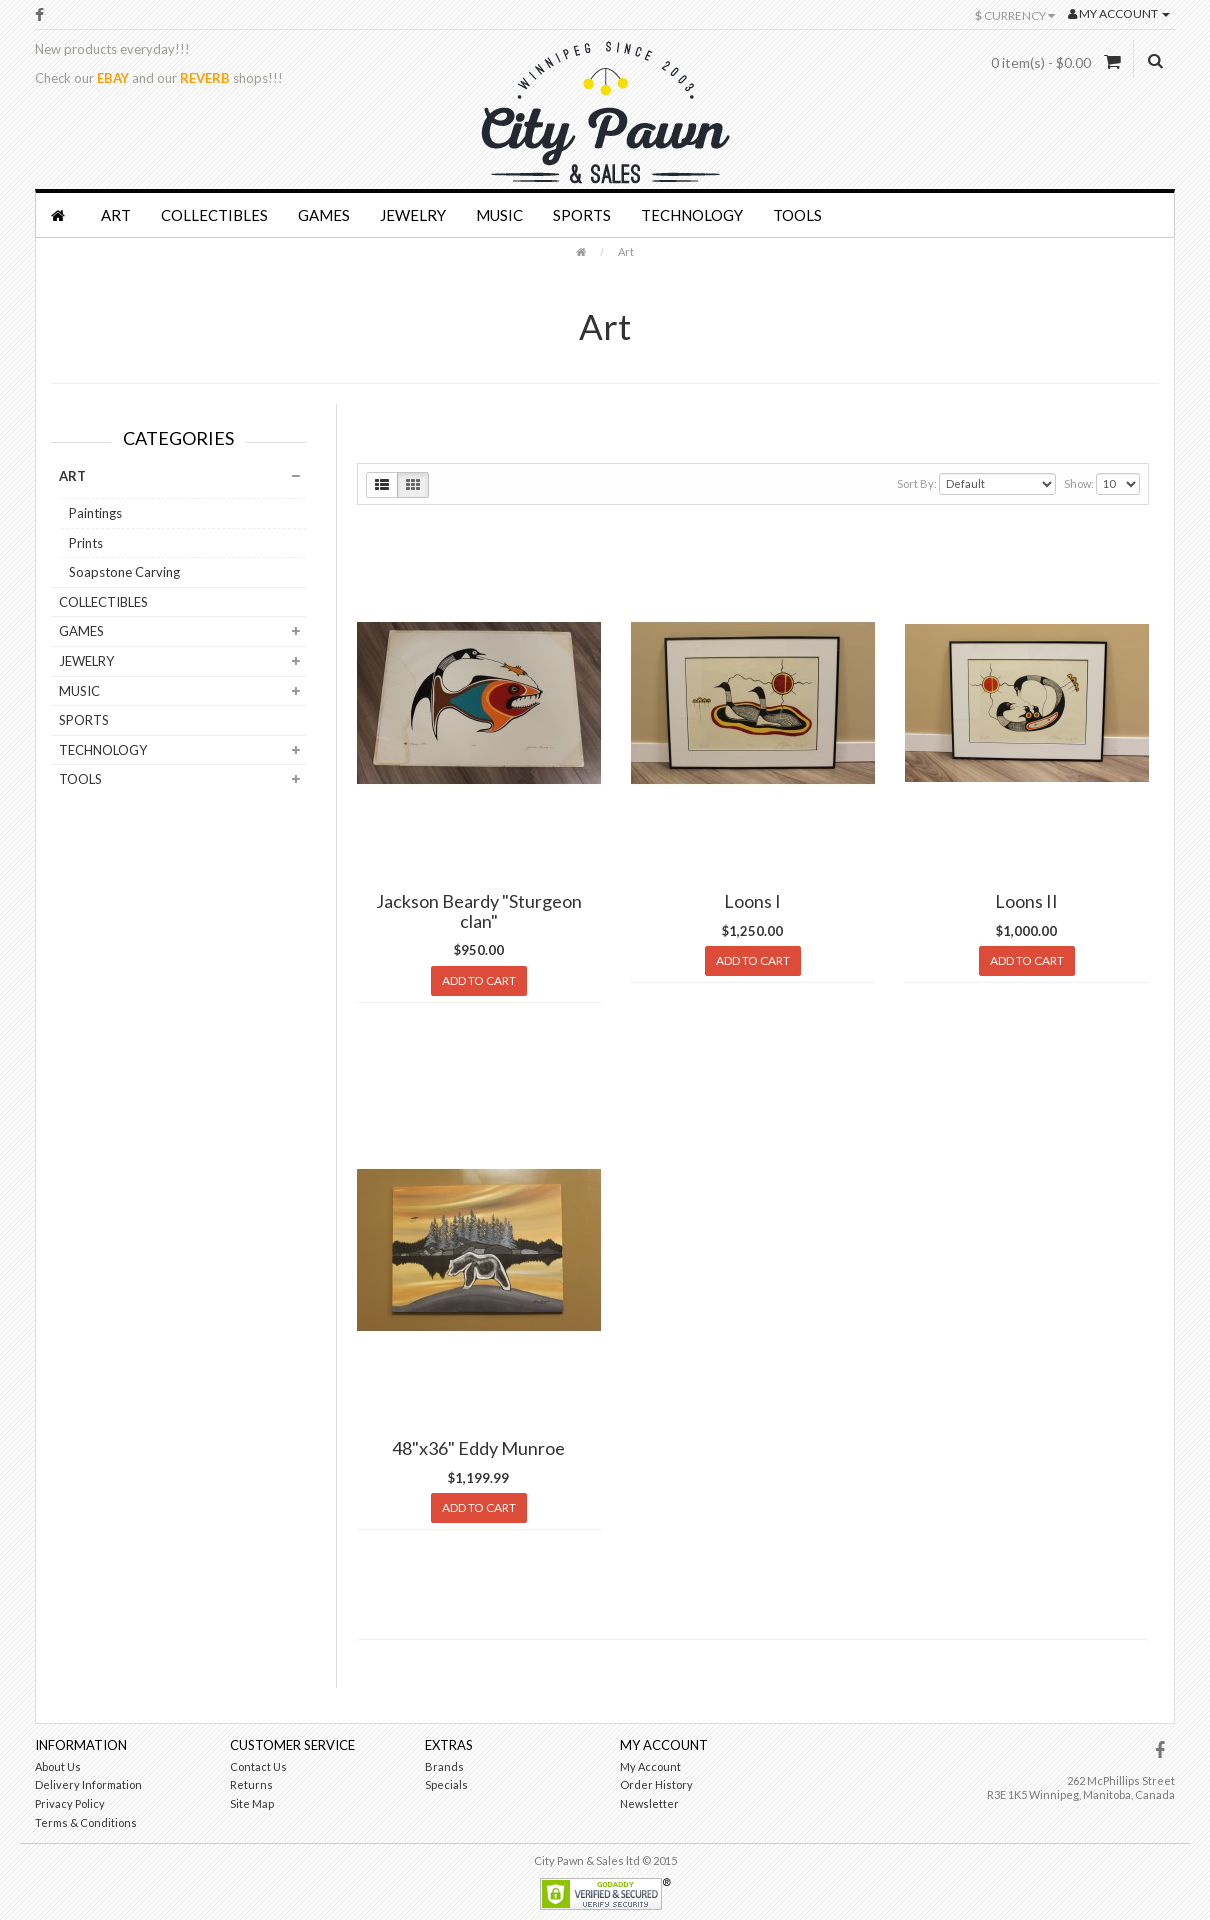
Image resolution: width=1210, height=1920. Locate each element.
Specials (446, 1784)
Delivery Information (88, 1784)
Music (499, 215)
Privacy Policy (70, 1803)
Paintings (95, 513)
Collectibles (214, 215)
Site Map (252, 1803)
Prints (86, 543)
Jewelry (413, 215)
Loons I (752, 901)
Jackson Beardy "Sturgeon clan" (479, 911)
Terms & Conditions (86, 1822)
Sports (582, 215)
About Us (58, 1766)
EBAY (113, 78)
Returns (251, 1784)
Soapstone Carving (124, 572)
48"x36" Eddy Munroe (478, 1448)
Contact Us (258, 1766)
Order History (656, 1784)
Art (116, 215)
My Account (650, 1766)
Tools (797, 215)
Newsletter (649, 1803)
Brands (444, 1766)
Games (324, 215)
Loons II (1026, 901)
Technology (692, 215)
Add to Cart (479, 980)
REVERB (205, 78)
